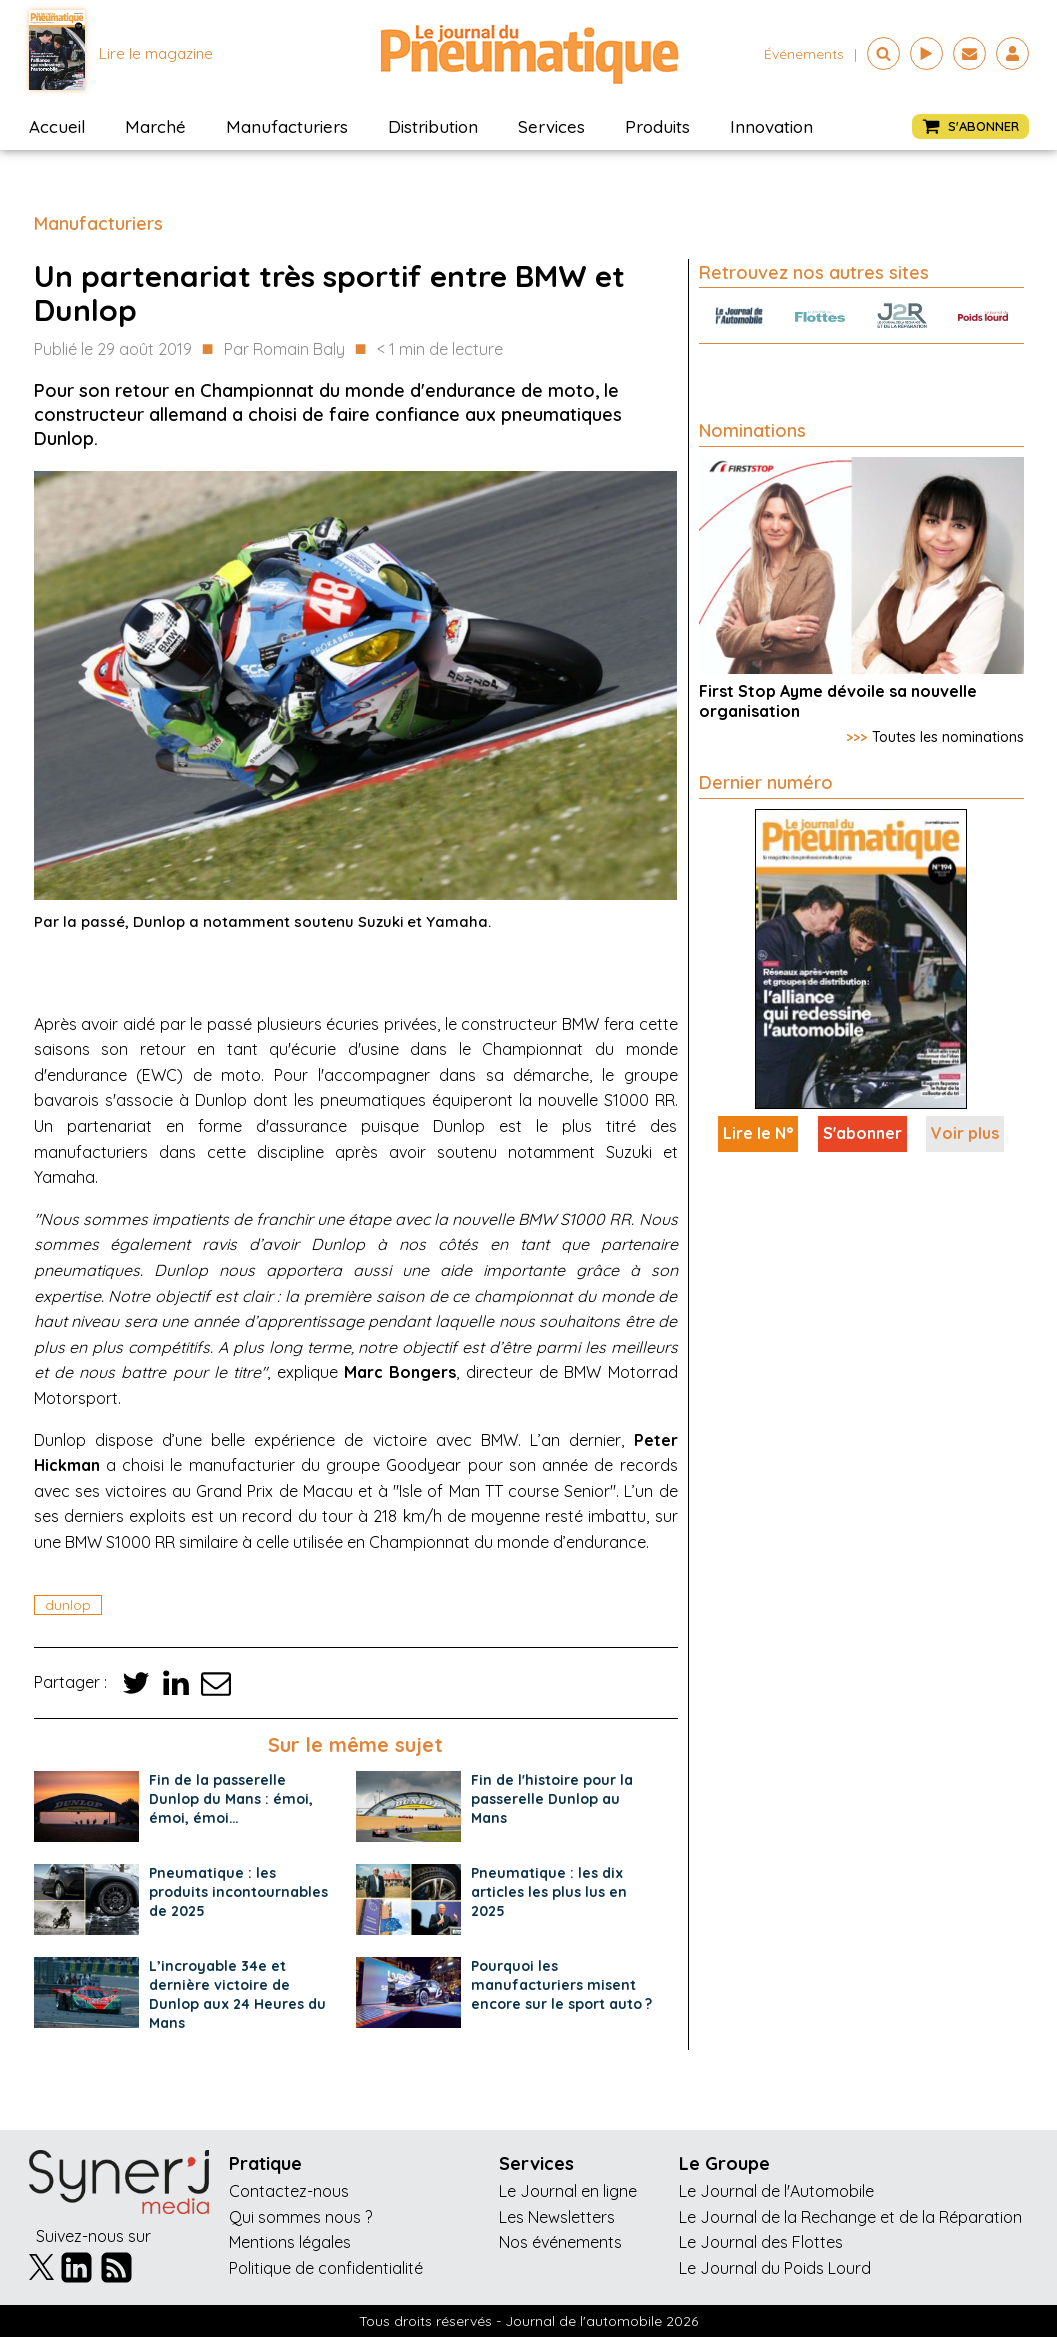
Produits (657, 126)
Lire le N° (758, 1133)
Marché (155, 126)
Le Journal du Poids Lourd (775, 2268)
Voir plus (965, 1133)
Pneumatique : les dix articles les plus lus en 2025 (549, 1892)
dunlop (68, 1605)
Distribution (433, 126)
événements (804, 54)
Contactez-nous (289, 2191)
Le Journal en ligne (568, 2191)
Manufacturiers (287, 126)
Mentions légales (290, 2242)
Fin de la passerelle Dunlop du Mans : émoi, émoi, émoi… (231, 1799)
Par (284, 350)
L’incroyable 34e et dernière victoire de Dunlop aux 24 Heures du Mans (237, 1994)
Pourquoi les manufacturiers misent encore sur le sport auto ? (561, 1985)
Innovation (771, 126)
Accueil (57, 126)
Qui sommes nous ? (300, 2217)
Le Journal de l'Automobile (776, 2191)
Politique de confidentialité (326, 2268)
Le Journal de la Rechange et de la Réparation (850, 2217)
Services (551, 126)
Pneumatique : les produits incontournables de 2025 (238, 1892)
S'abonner (862, 1133)
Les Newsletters (557, 2217)
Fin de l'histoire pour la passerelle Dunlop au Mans (552, 1799)
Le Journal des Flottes (761, 2242)
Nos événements (560, 2242)
